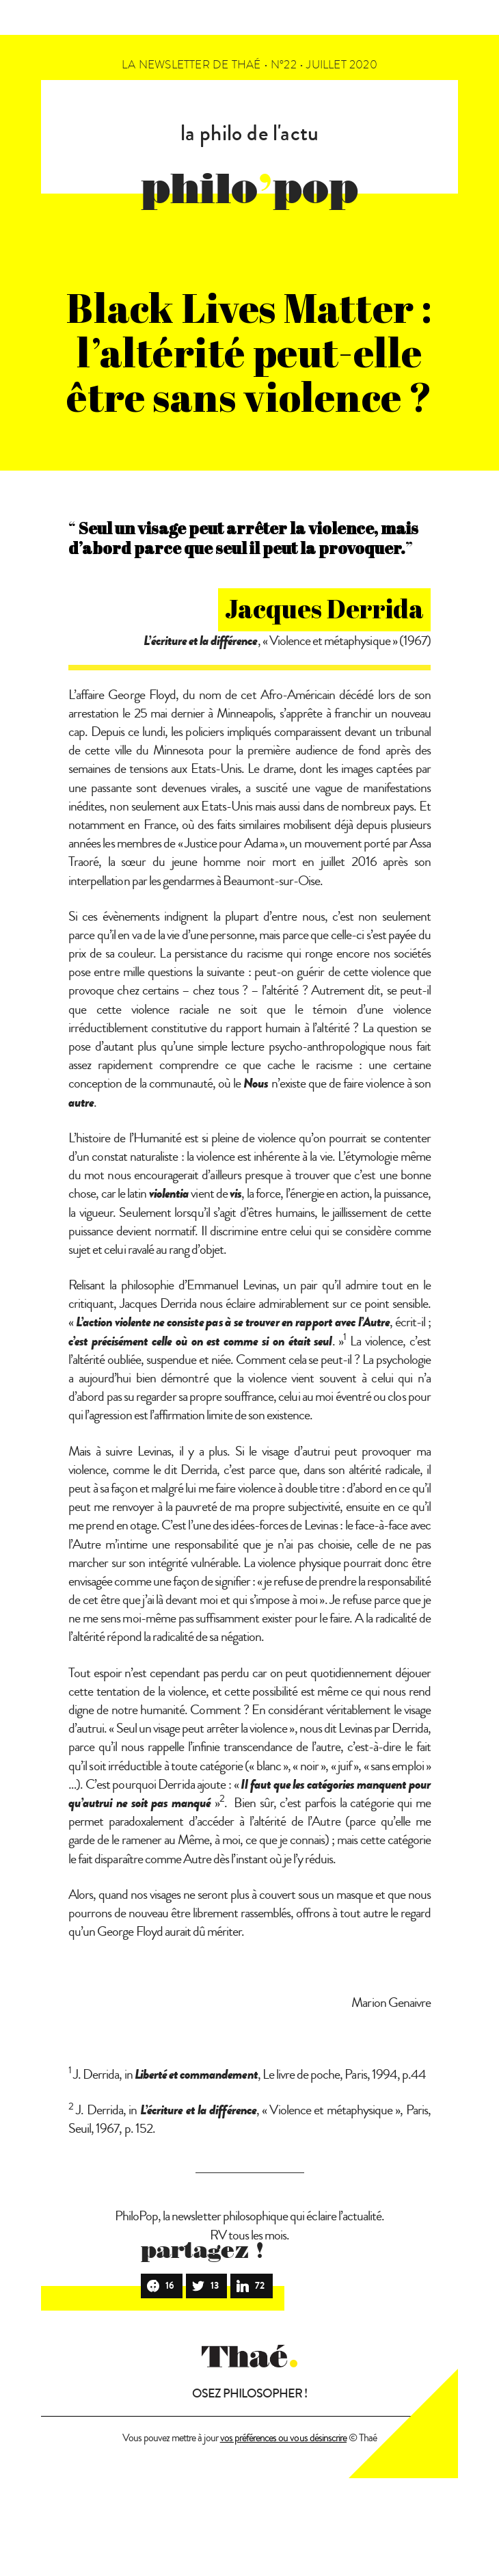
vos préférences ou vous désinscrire (283, 2437)
